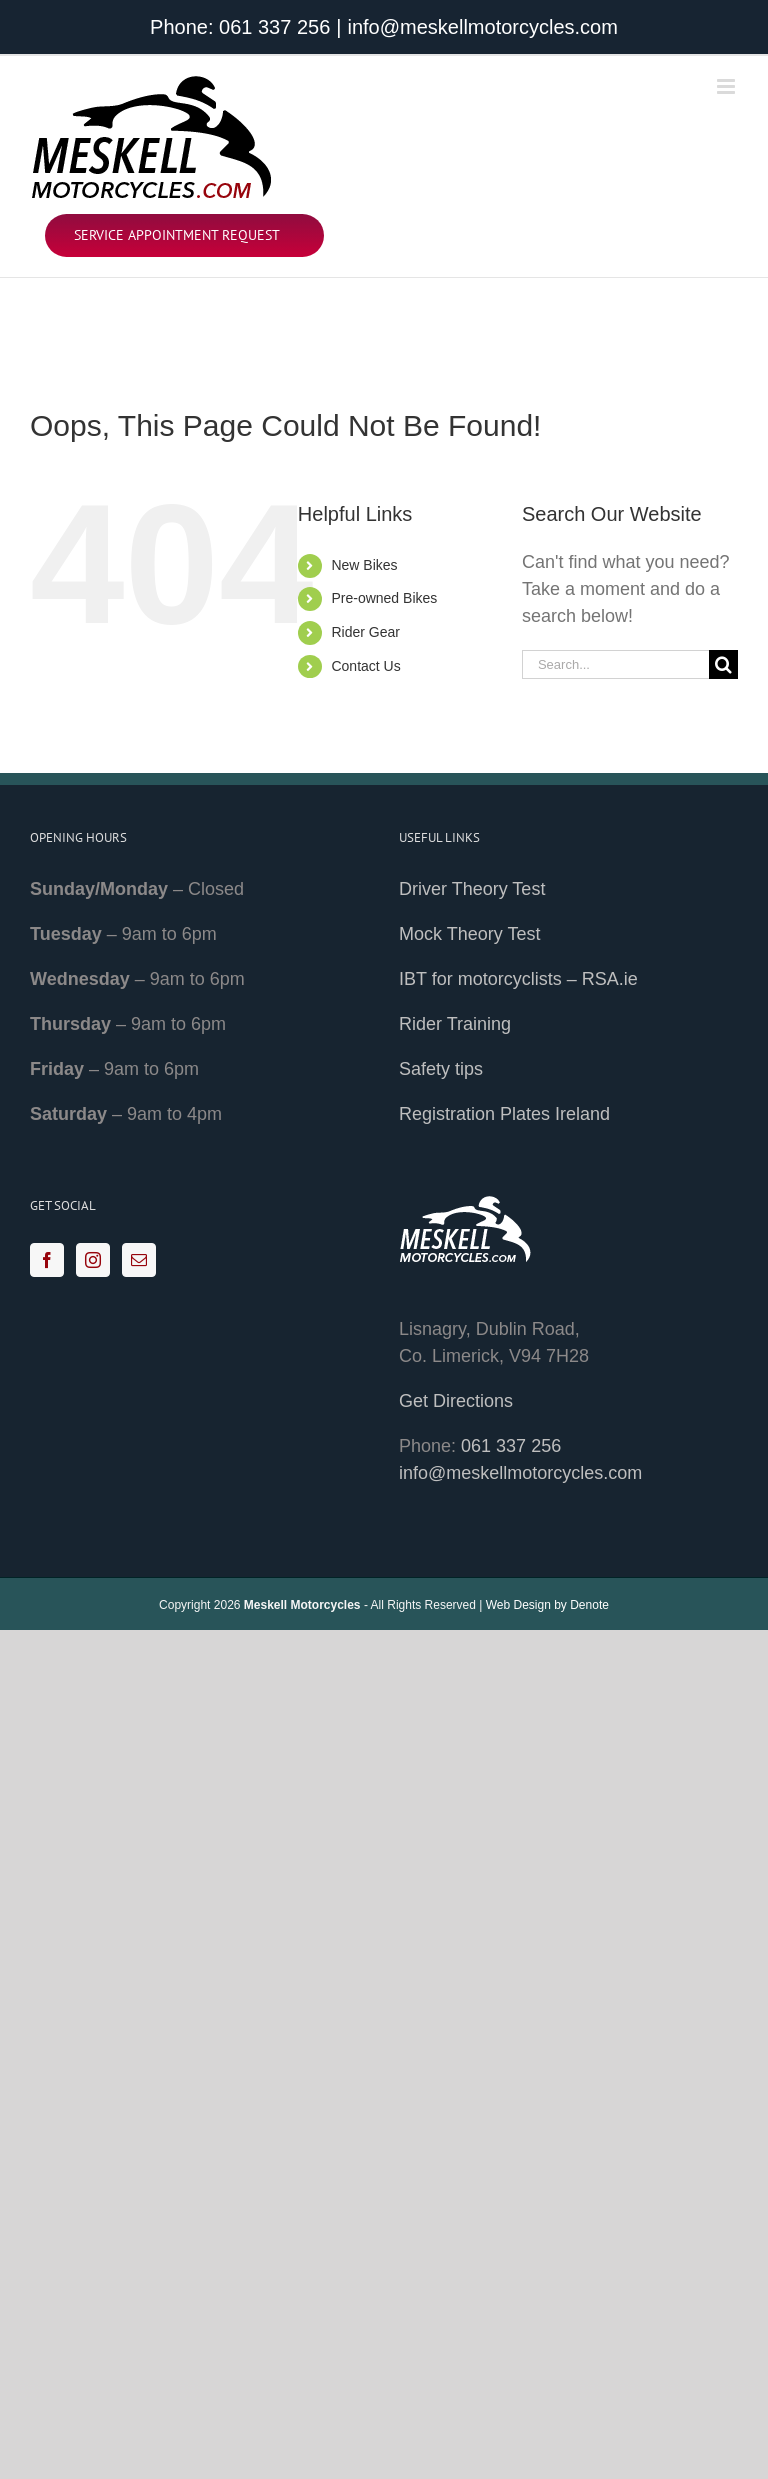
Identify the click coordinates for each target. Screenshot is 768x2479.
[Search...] (615, 664)
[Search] (723, 664)
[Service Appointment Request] (184, 235)
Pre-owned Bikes (384, 598)
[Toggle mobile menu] (727, 86)
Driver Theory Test (472, 889)
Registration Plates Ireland (504, 1114)
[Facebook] (47, 1260)
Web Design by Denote (547, 1605)
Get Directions (456, 1401)
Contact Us (365, 666)
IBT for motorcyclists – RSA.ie (518, 979)
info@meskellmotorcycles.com (483, 27)
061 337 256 (274, 27)
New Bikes (364, 565)
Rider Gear (365, 632)
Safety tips (441, 1069)
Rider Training (455, 1024)
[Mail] (139, 1260)
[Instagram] (93, 1260)
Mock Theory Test (469, 934)
